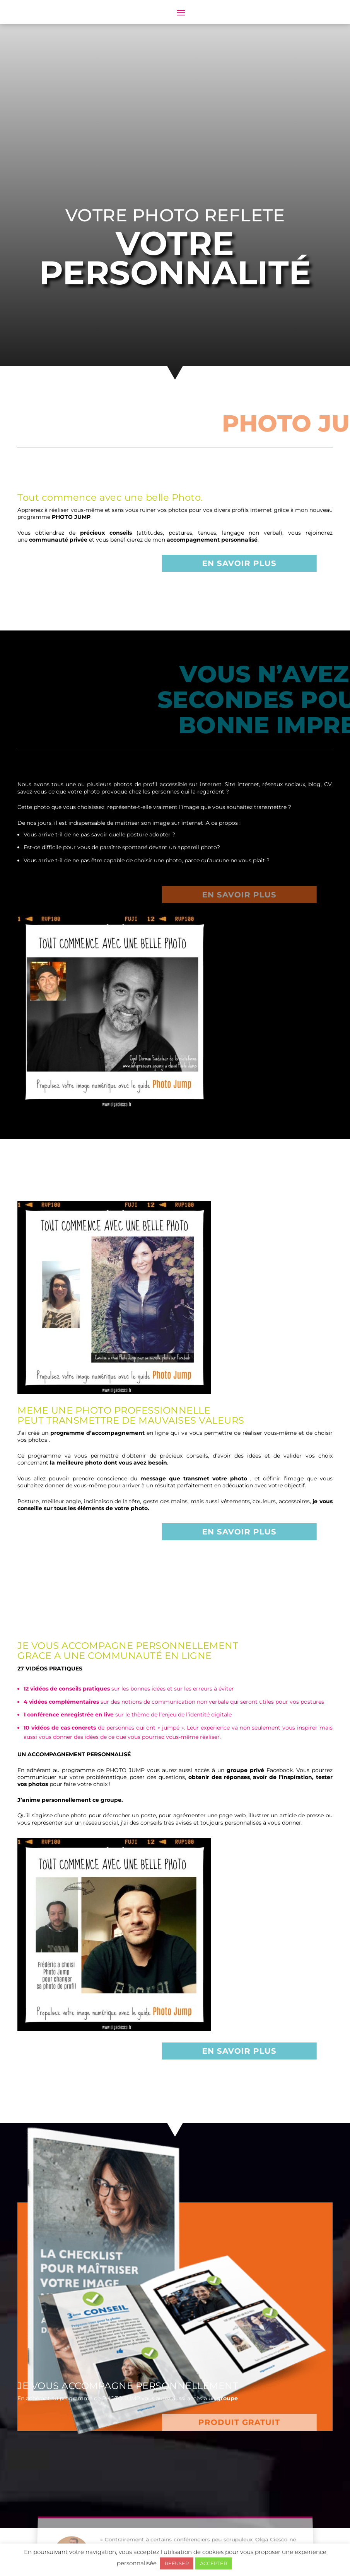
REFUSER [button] (177, 2563)
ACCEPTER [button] (213, 2563)
